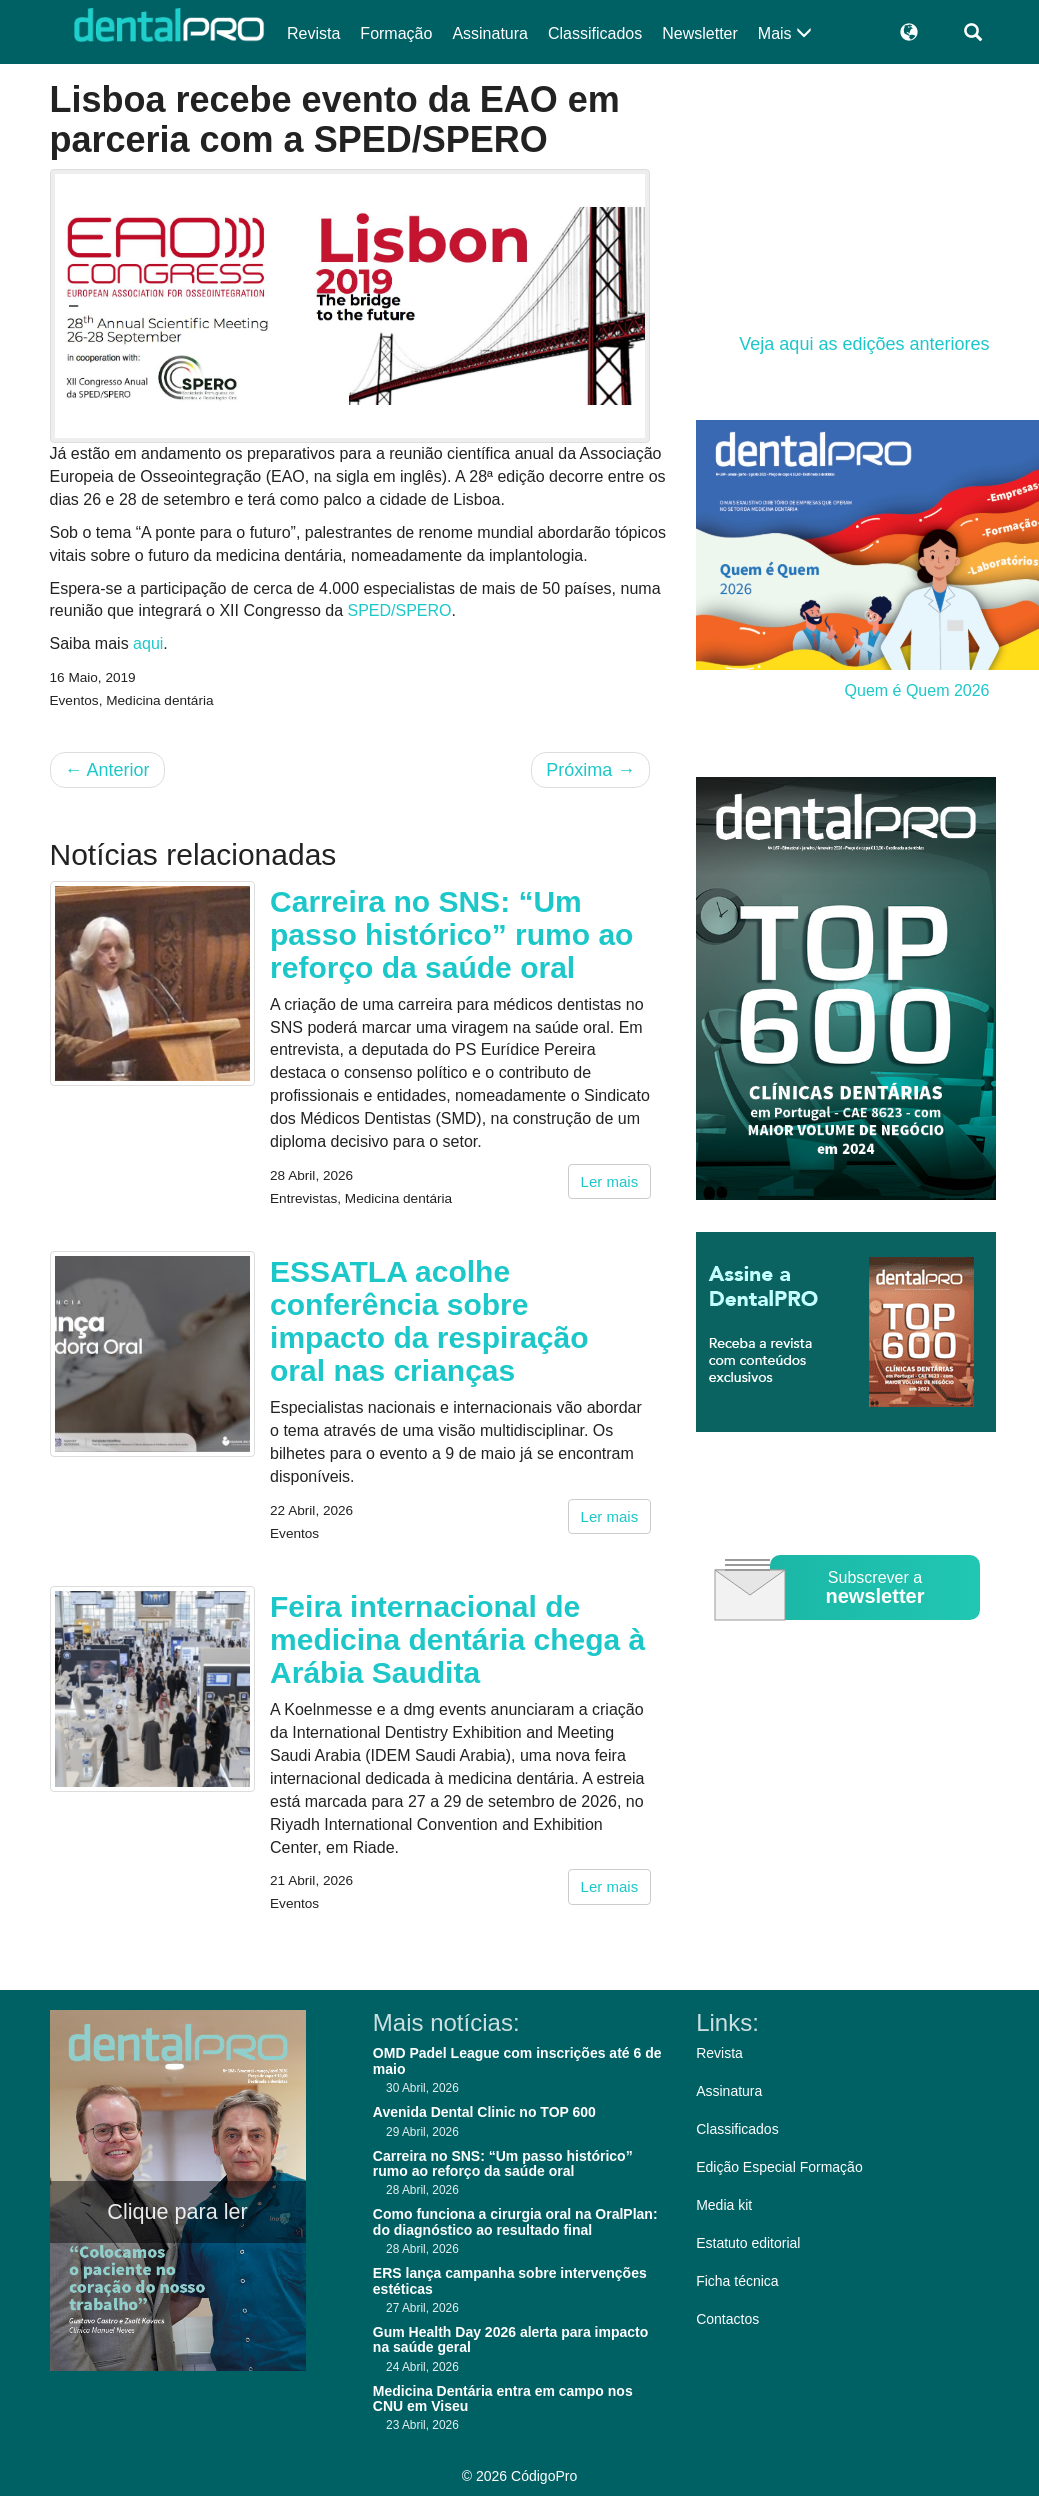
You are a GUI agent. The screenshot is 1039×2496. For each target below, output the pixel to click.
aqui (148, 643)
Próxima (590, 770)
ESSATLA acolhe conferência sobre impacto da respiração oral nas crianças (429, 1321)
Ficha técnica (737, 2281)
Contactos (727, 2319)
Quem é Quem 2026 (917, 690)
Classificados (595, 33)
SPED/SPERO (399, 610)
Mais (785, 33)
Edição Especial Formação (779, 2167)
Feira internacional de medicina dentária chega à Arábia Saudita (457, 1639)
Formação (396, 33)
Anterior (107, 770)
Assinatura (490, 33)
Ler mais (610, 1181)
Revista (313, 33)
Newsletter (700, 33)
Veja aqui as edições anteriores (864, 344)
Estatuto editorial (748, 2243)
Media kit (724, 2205)
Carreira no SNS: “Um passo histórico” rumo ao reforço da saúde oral (451, 934)
